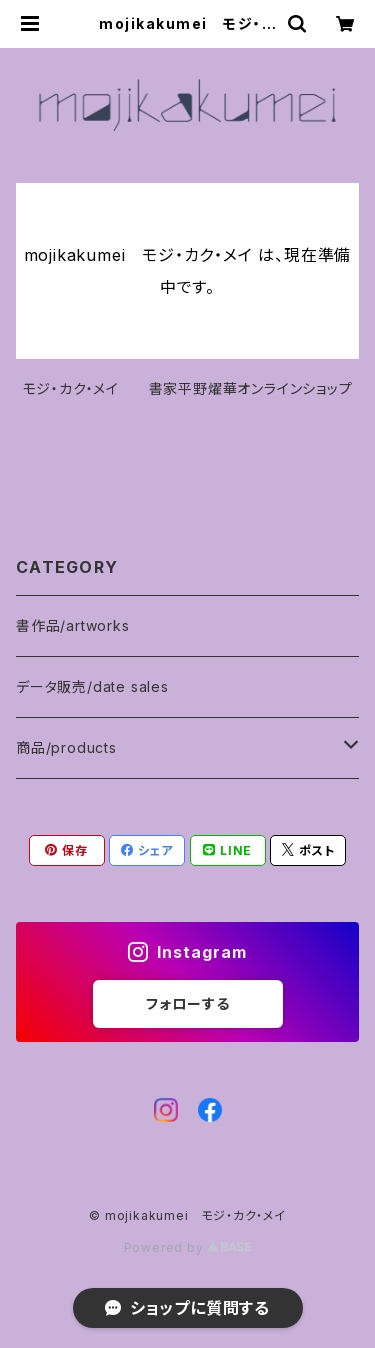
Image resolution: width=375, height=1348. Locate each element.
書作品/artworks (73, 625)
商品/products (66, 747)
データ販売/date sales (92, 686)
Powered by (188, 1247)
